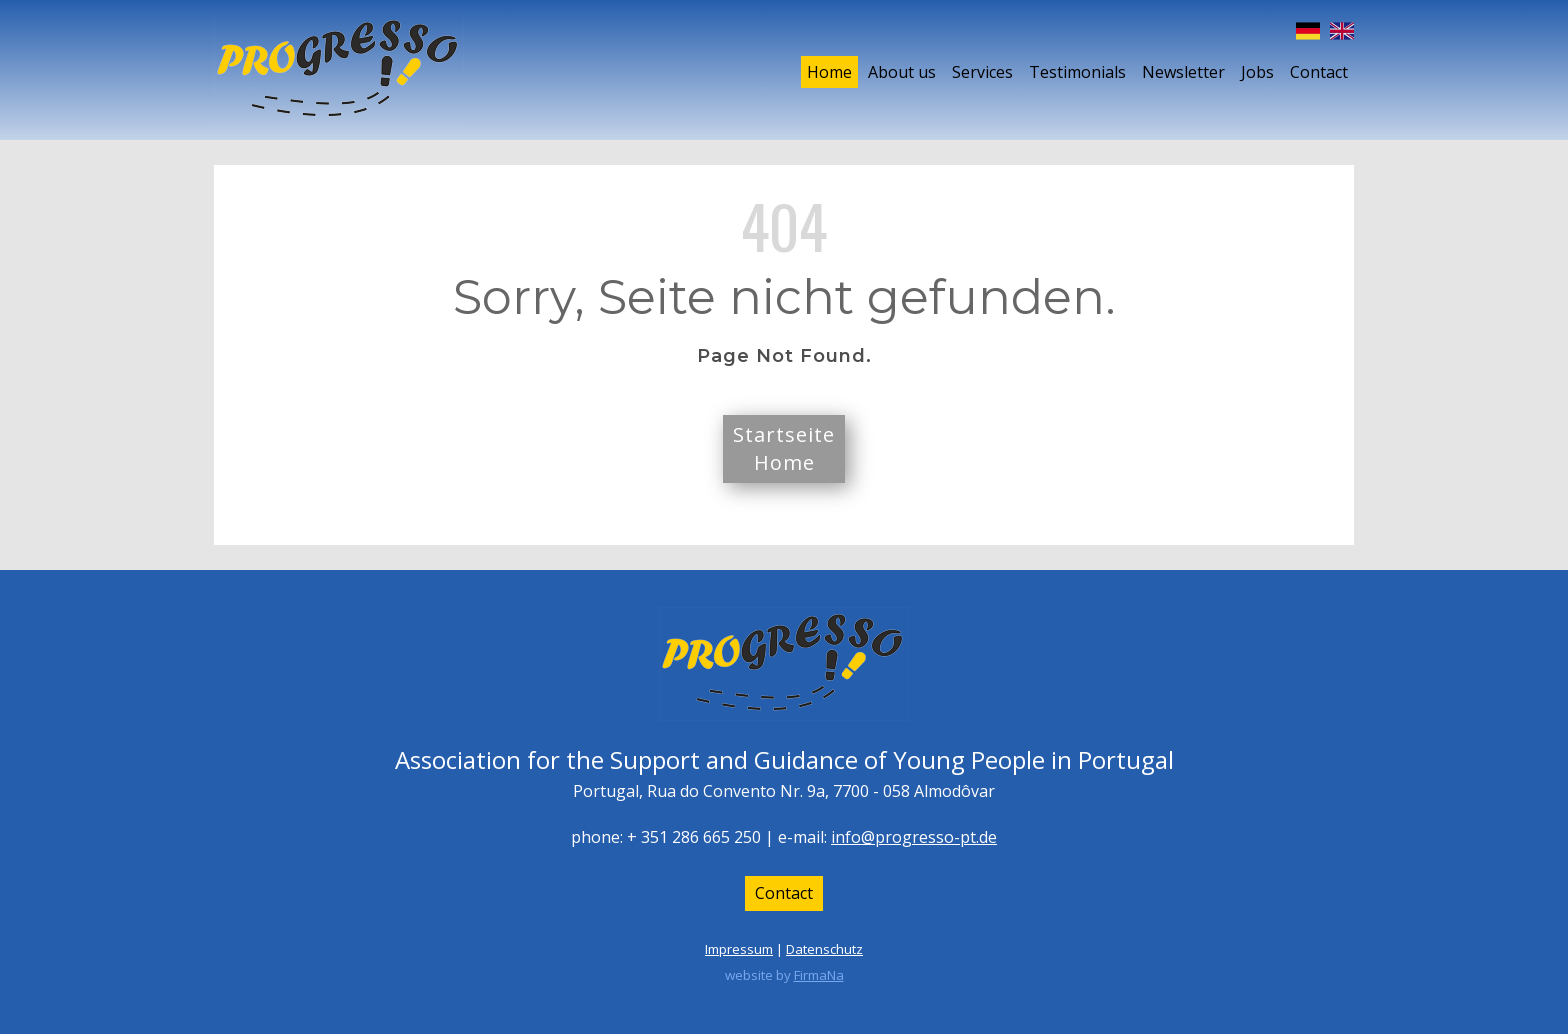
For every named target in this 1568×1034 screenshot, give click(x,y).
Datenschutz (824, 949)
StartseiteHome (784, 448)
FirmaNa (819, 975)
